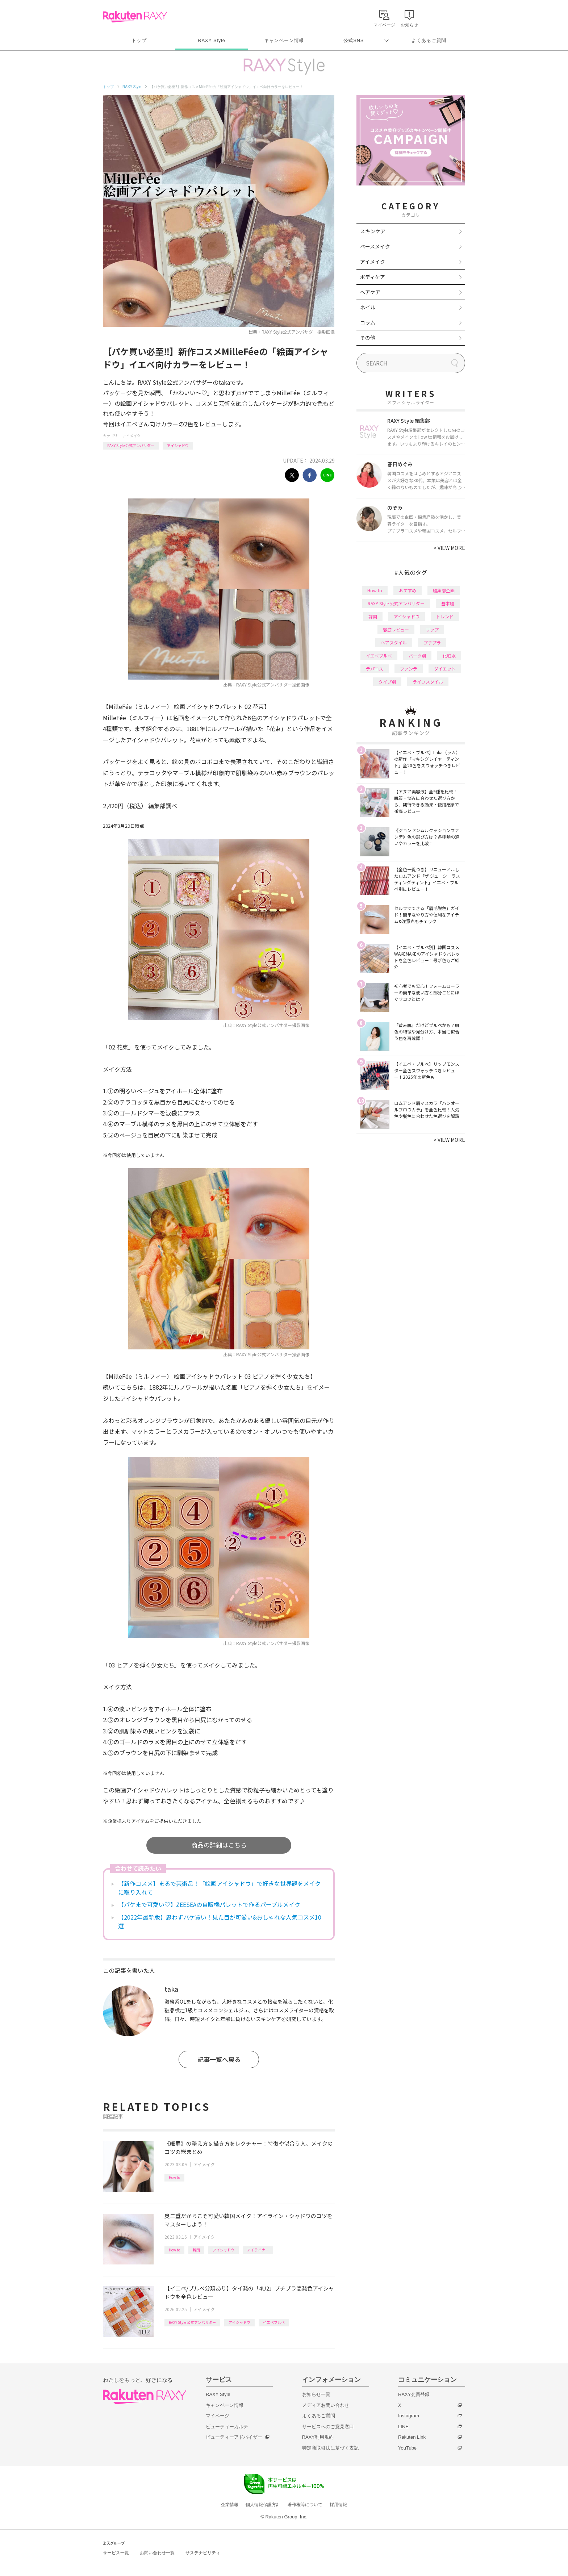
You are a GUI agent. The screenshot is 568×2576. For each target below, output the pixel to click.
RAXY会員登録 (414, 2394)
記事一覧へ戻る (219, 2059)
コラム (367, 322)
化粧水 (449, 655)
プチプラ (432, 642)
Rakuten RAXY (135, 16)
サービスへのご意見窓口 (328, 2426)
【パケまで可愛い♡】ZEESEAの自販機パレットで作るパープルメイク (209, 1904)
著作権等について (305, 2504)
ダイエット (445, 668)
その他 (367, 337)
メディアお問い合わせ (325, 2405)
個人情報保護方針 (263, 2504)
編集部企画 (444, 590)
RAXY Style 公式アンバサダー (130, 445)
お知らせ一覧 (316, 2394)
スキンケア (372, 231)
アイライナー (258, 2250)
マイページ (217, 2415)
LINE (403, 2426)
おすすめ (407, 590)
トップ (138, 40)
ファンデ (408, 668)
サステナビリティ (202, 2552)
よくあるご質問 (429, 40)
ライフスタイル (428, 682)
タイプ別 (387, 682)
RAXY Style (211, 40)
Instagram (408, 2415)
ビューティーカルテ (227, 2426)
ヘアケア (370, 292)
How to (174, 2177)
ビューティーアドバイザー (234, 2437)
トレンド (445, 616)
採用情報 (338, 2504)
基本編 (447, 603)
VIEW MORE (449, 547)
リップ (432, 629)
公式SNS (353, 40)
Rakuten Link (412, 2437)
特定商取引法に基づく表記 (330, 2448)
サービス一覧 (116, 2552)
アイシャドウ (178, 445)
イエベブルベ (274, 2322)
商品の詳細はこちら (219, 1844)
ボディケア (372, 276)
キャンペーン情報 (284, 40)
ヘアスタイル (394, 642)
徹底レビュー (396, 629)
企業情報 (229, 2504)
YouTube (407, 2448)
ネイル (367, 307)
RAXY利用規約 (318, 2437)
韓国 (196, 2250)
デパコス (374, 668)
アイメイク (131, 435)
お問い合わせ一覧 (157, 2552)
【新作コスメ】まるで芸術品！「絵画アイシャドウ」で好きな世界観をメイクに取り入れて (219, 1887)
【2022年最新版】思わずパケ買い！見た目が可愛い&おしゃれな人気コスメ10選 (219, 1921)
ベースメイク (375, 246)
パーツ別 (417, 655)
